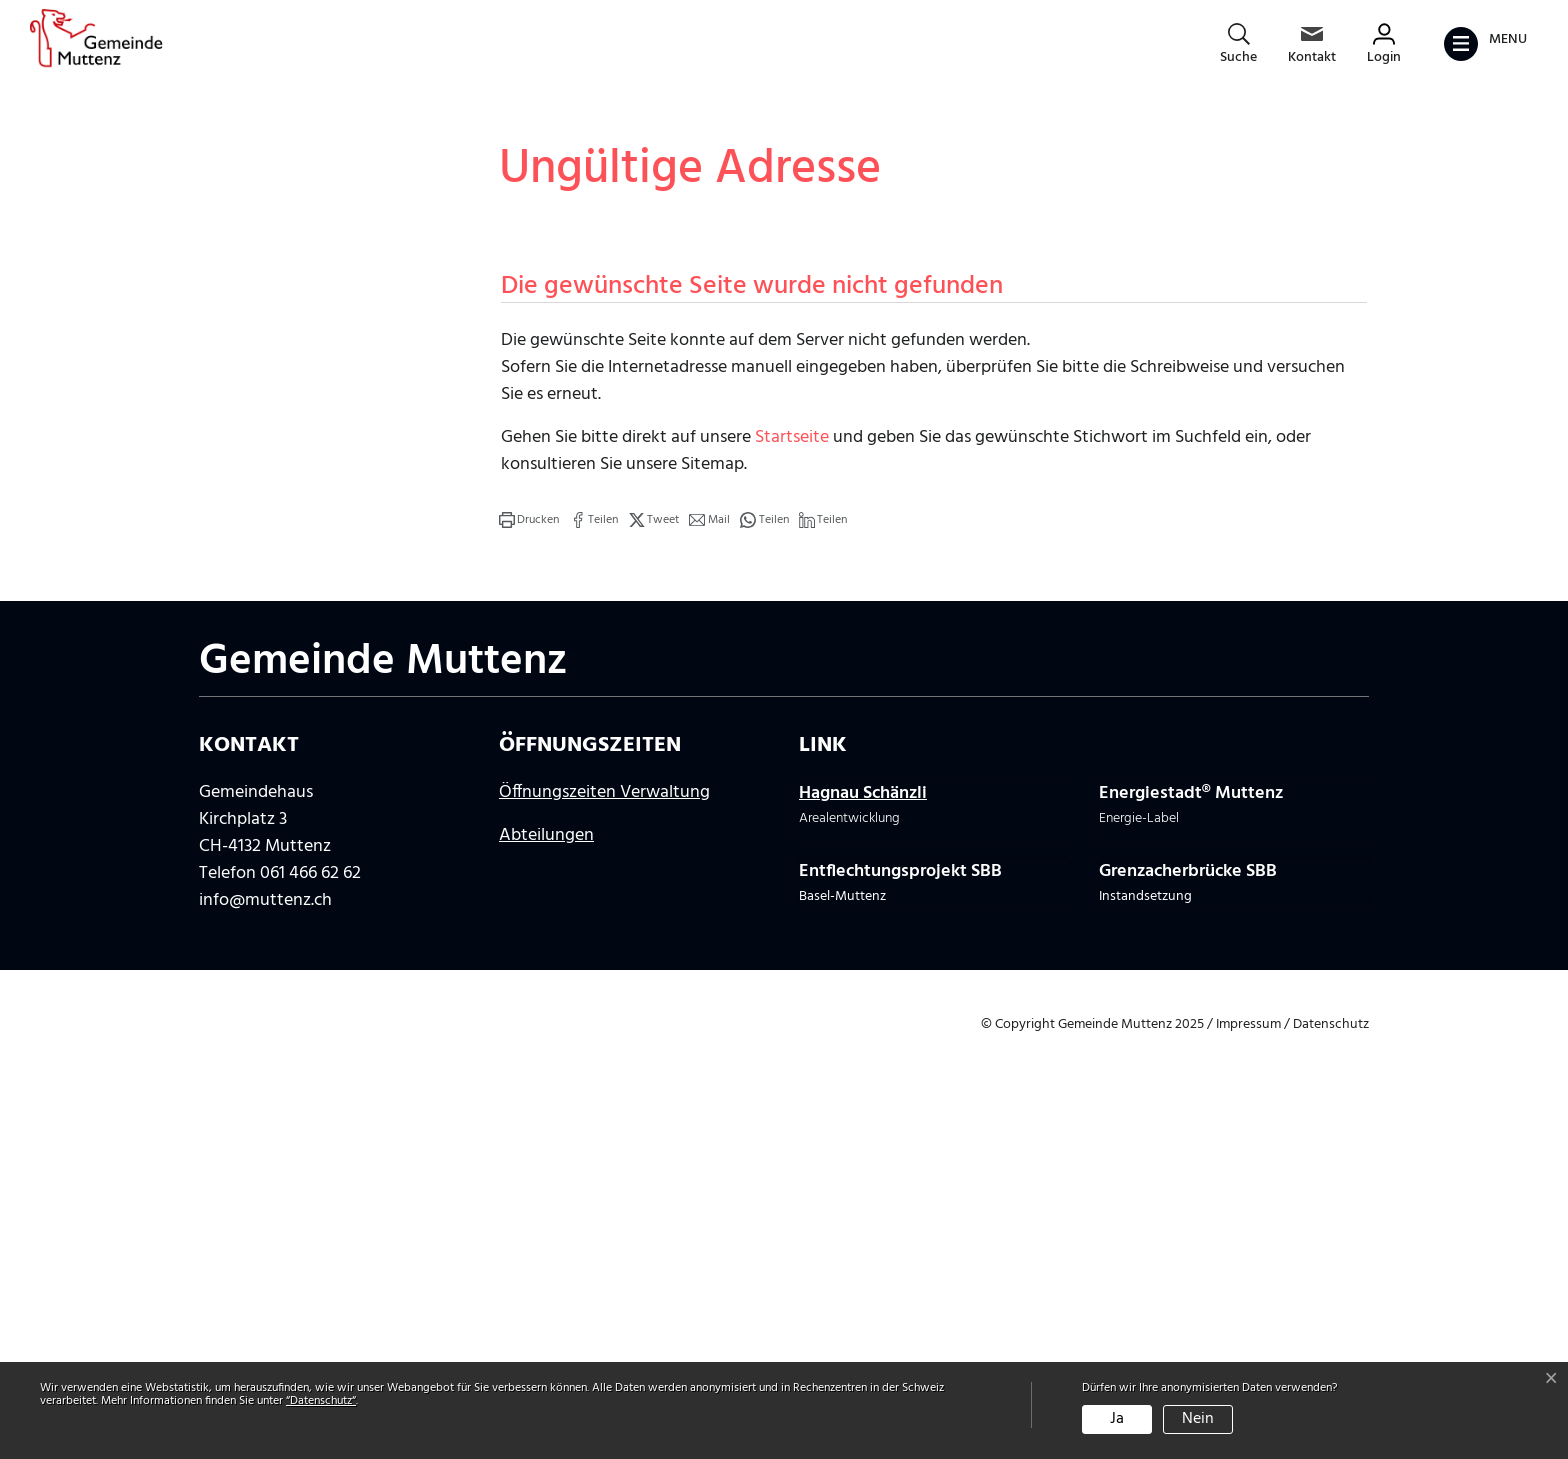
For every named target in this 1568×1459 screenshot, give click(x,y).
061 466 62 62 (310, 1295)
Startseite (792, 859)
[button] (529, 942)
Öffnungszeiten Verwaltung (604, 1214)
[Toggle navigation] (1485, 44)
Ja (1117, 1419)
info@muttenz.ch (265, 1322)
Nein (1198, 1419)
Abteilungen (546, 1257)
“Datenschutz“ (321, 1401)
